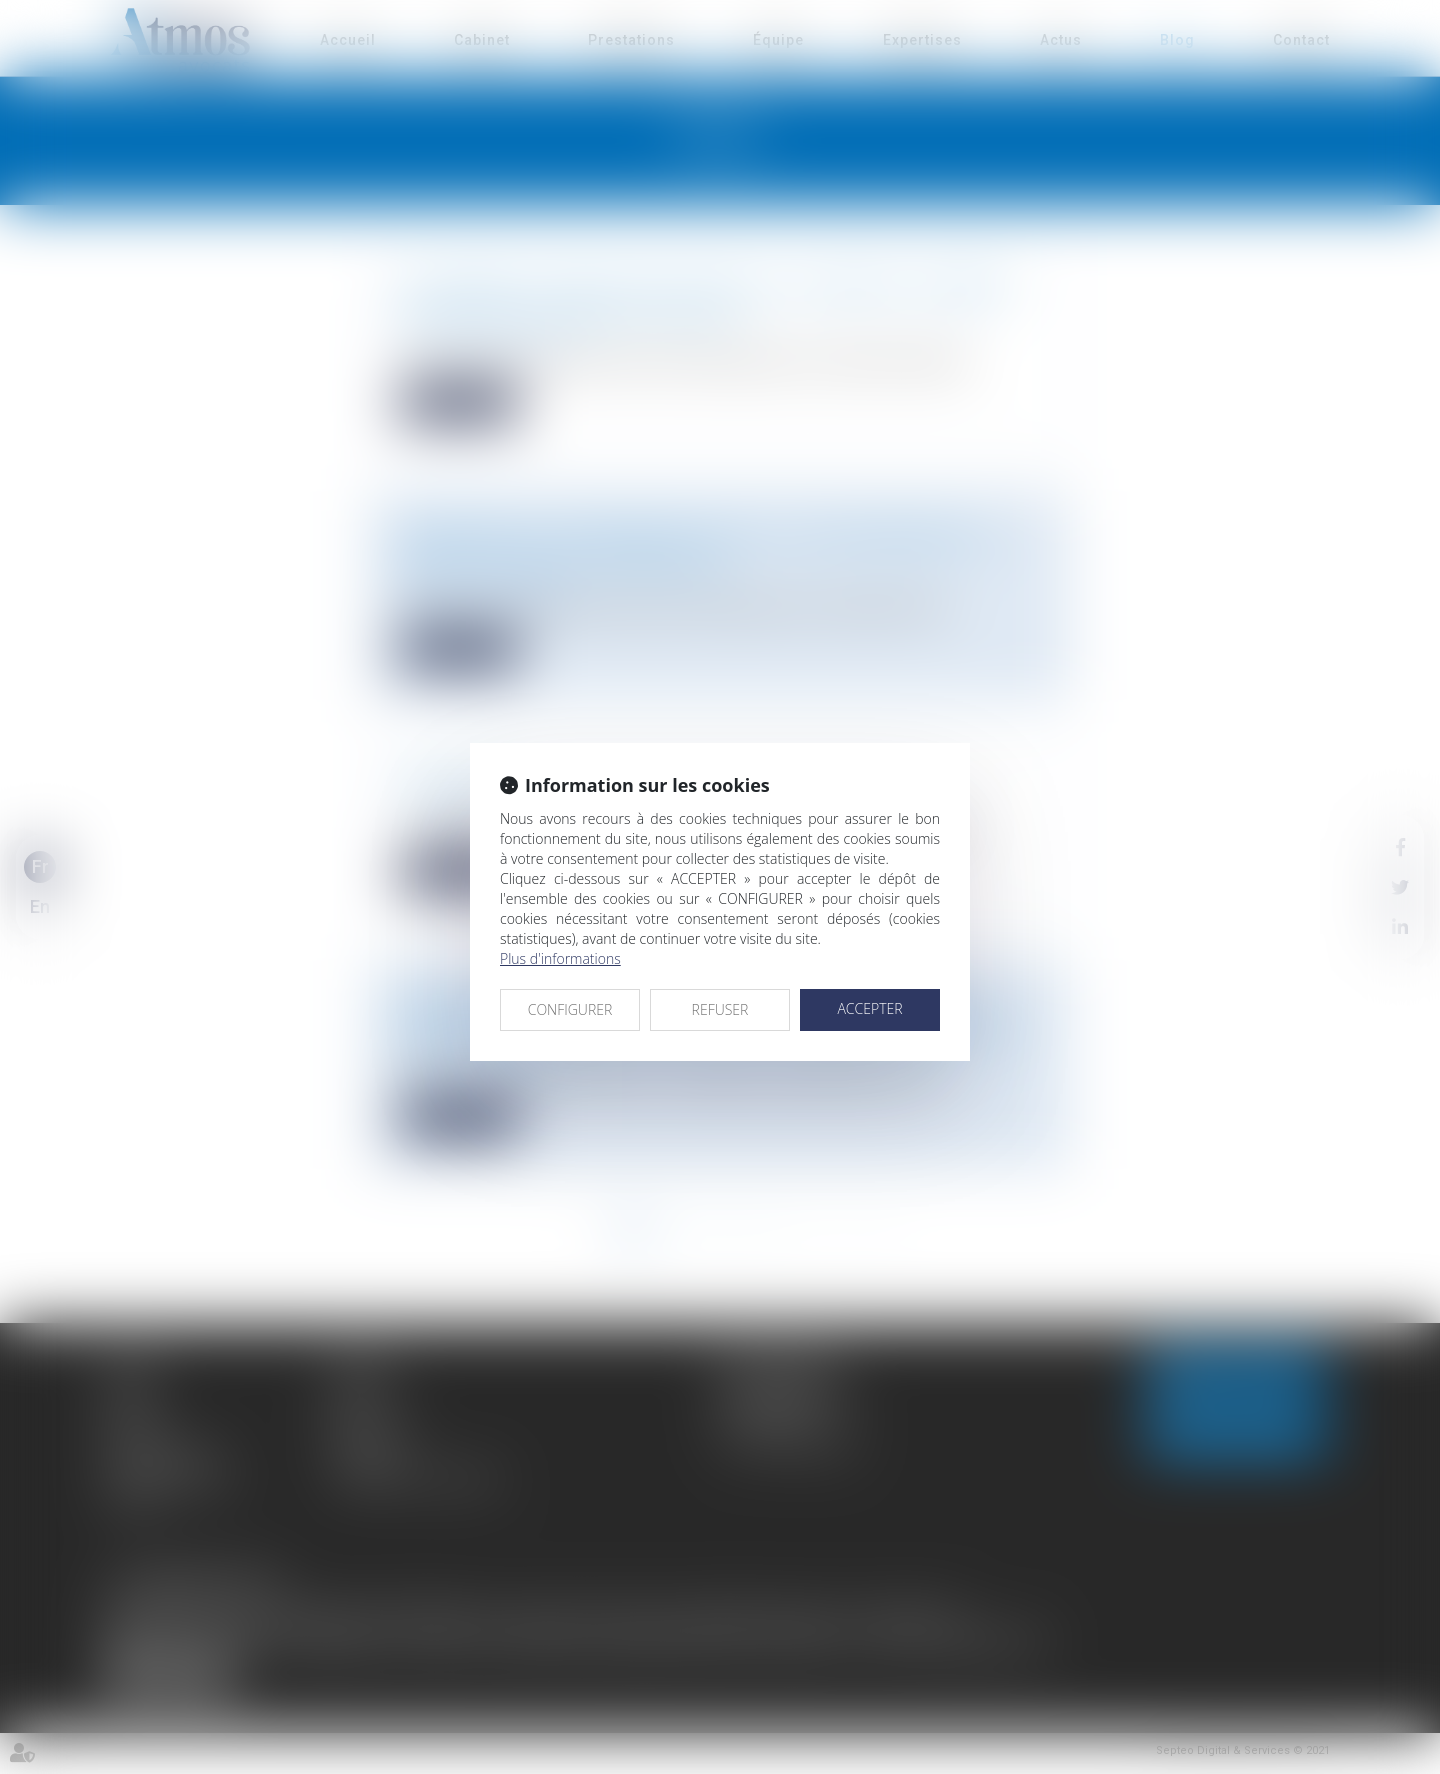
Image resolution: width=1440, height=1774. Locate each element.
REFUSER (720, 1009)
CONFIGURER (570, 1009)
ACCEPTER (869, 1008)
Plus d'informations (560, 958)
